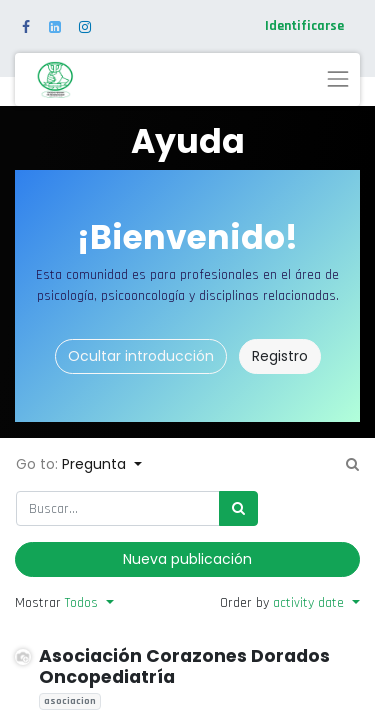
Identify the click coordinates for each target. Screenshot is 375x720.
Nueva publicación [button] (187, 559)
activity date (310, 603)
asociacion (70, 701)
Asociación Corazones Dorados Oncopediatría (184, 666)
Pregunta (96, 464)
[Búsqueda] (238, 508)
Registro (280, 356)
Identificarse (304, 26)
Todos (83, 603)
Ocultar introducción (141, 356)
